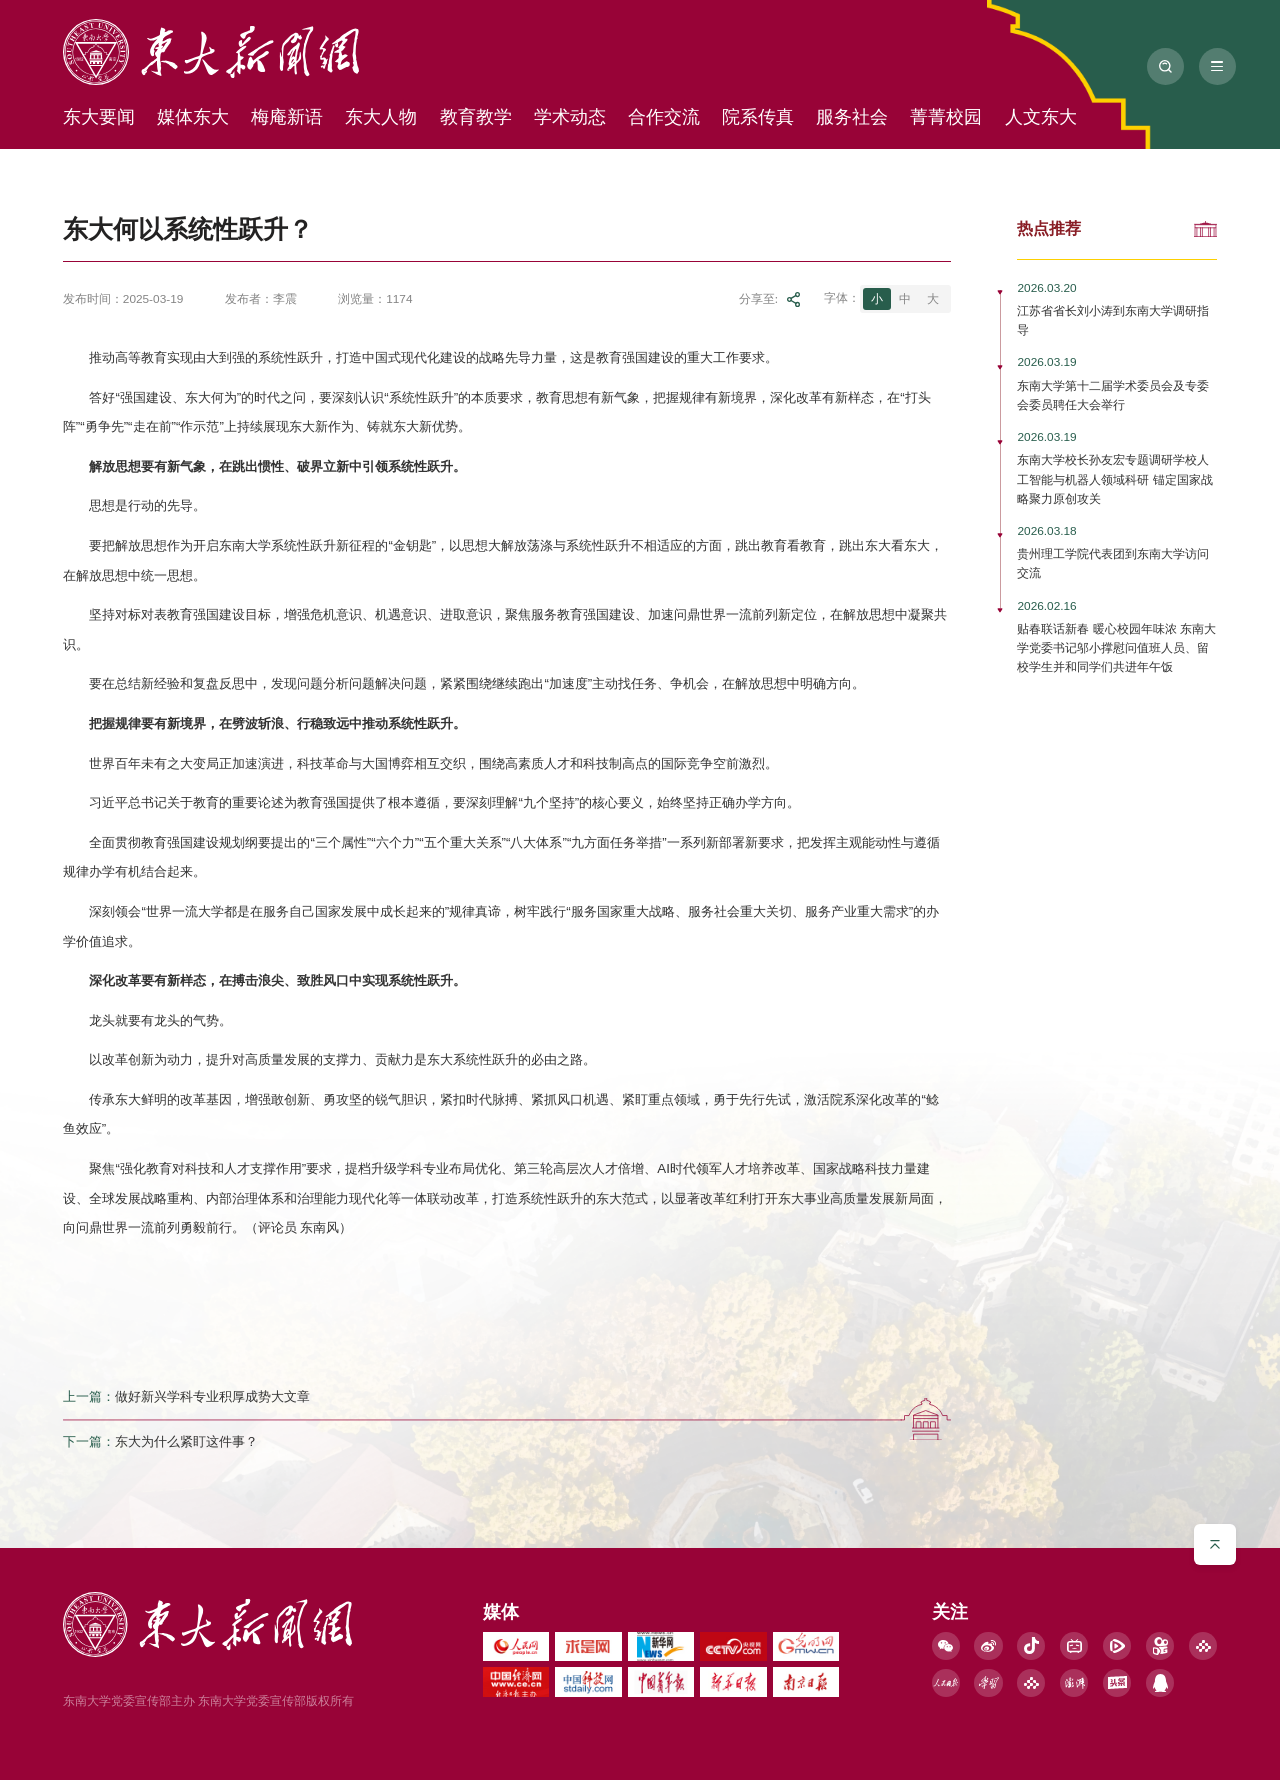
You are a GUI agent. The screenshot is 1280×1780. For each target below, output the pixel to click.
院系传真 (758, 117)
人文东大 (1041, 117)
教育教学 (476, 117)
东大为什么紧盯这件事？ (186, 1442)
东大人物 (381, 117)
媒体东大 (193, 117)
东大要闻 (99, 117)
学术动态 (570, 117)
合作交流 (664, 117)
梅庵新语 (287, 117)
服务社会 (852, 117)
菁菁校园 (946, 117)
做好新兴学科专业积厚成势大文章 (212, 1396)
